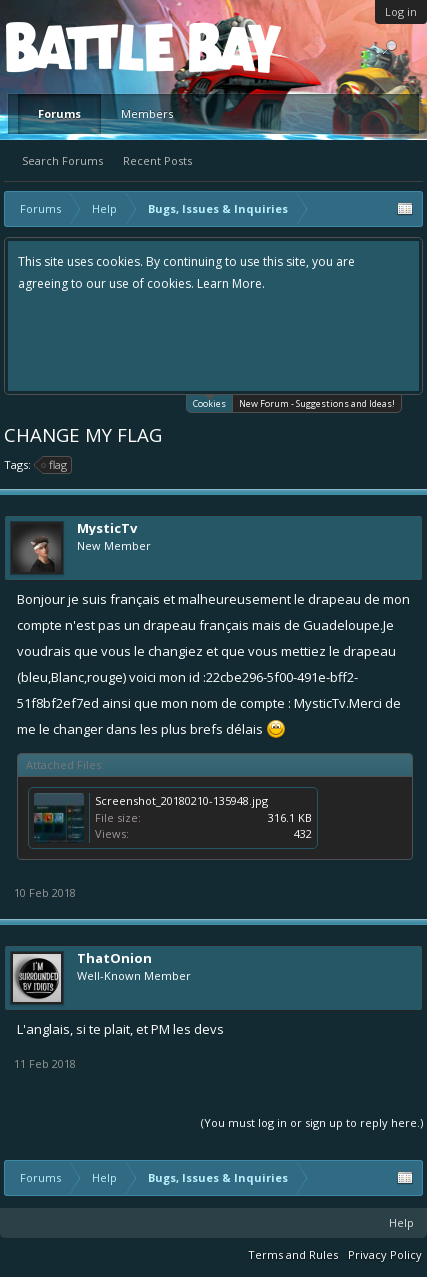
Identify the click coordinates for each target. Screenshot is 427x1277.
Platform (79, 46)
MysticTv (107, 528)
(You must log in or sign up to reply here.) (312, 1122)
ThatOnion (114, 958)
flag (55, 465)
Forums (59, 113)
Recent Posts (157, 160)
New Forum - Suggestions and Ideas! (317, 403)
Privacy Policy (385, 1254)
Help (401, 1222)
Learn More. (231, 283)
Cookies (209, 402)
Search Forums (62, 160)
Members (147, 113)
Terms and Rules (293, 1254)
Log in (401, 11)
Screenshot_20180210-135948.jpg (181, 800)
